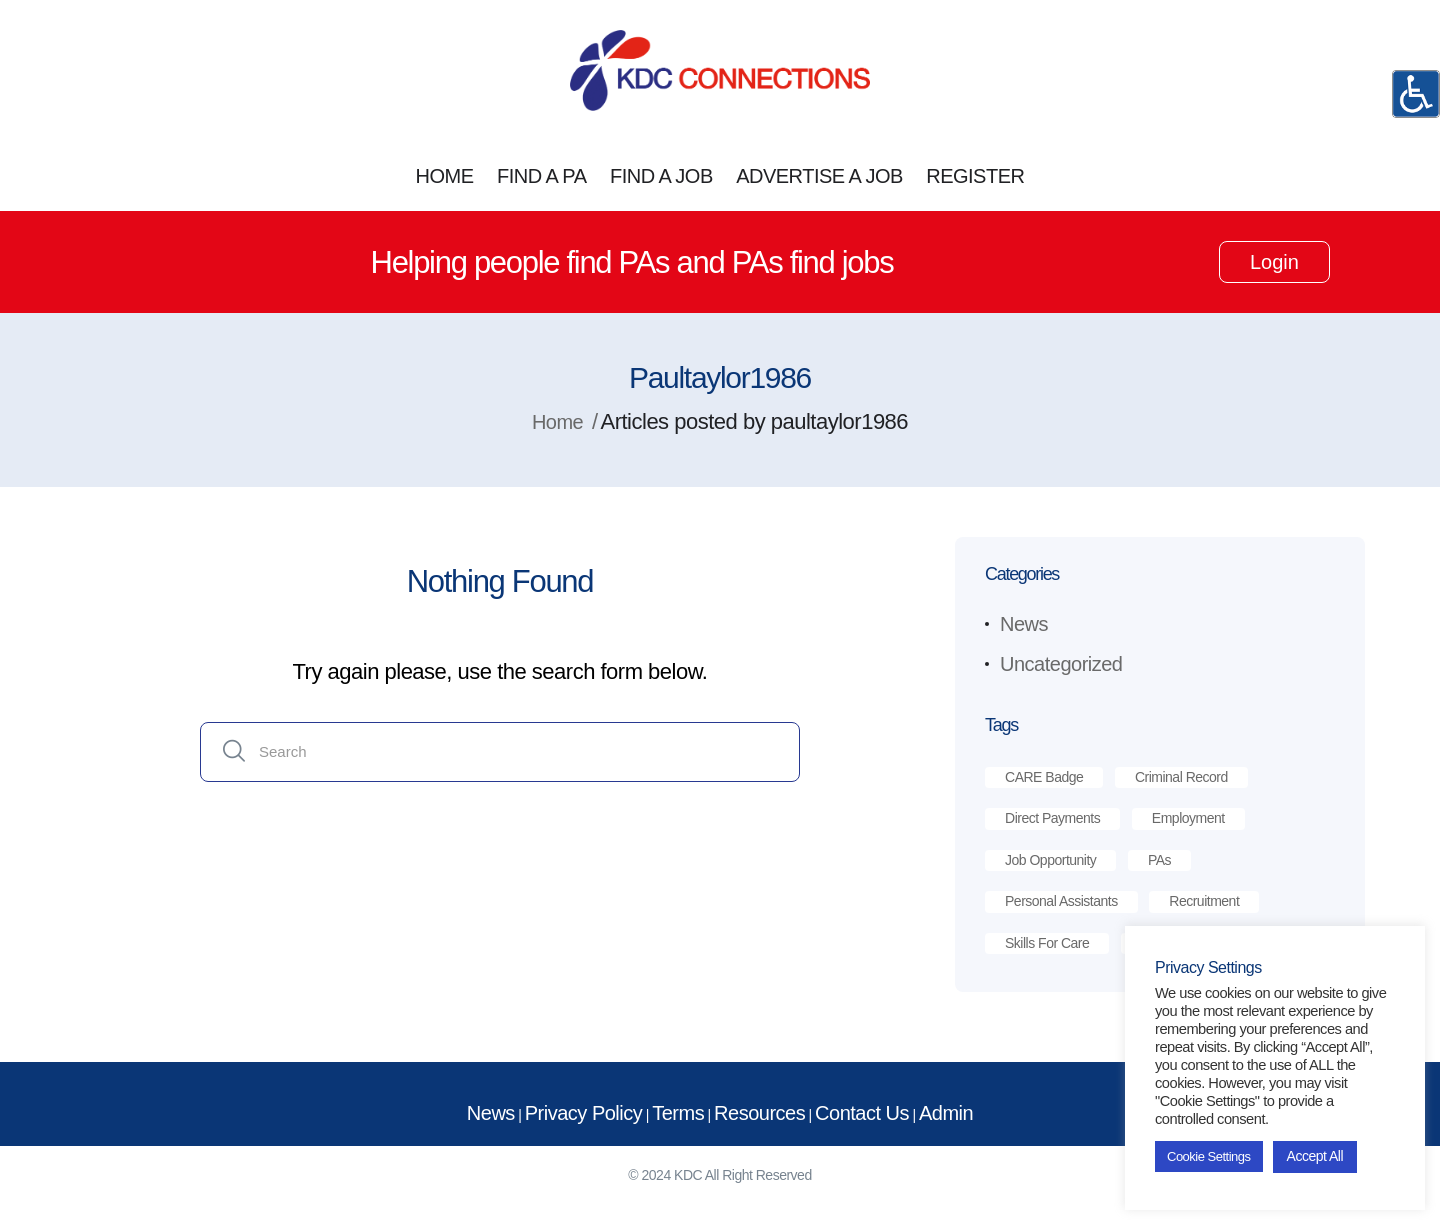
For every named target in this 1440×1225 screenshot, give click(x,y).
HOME (445, 176)
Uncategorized (1061, 664)
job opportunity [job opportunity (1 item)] (1050, 860)
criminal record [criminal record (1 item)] (1181, 777)
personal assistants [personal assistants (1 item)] (1061, 901)
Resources (759, 1113)
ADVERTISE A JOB (819, 176)
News (1024, 624)
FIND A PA (542, 176)
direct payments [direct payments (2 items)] (1052, 818)
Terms (678, 1113)
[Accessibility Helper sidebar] (1416, 94)
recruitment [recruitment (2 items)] (1204, 901)
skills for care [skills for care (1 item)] (1047, 943)
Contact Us (862, 1113)
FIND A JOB (661, 176)
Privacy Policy (583, 1113)
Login (1274, 262)
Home (557, 422)
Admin (946, 1113)
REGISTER (975, 176)
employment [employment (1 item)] (1188, 818)
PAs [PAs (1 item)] (1159, 860)
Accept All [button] (1315, 1156)
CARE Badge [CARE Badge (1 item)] (1044, 777)
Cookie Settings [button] (1209, 1156)
